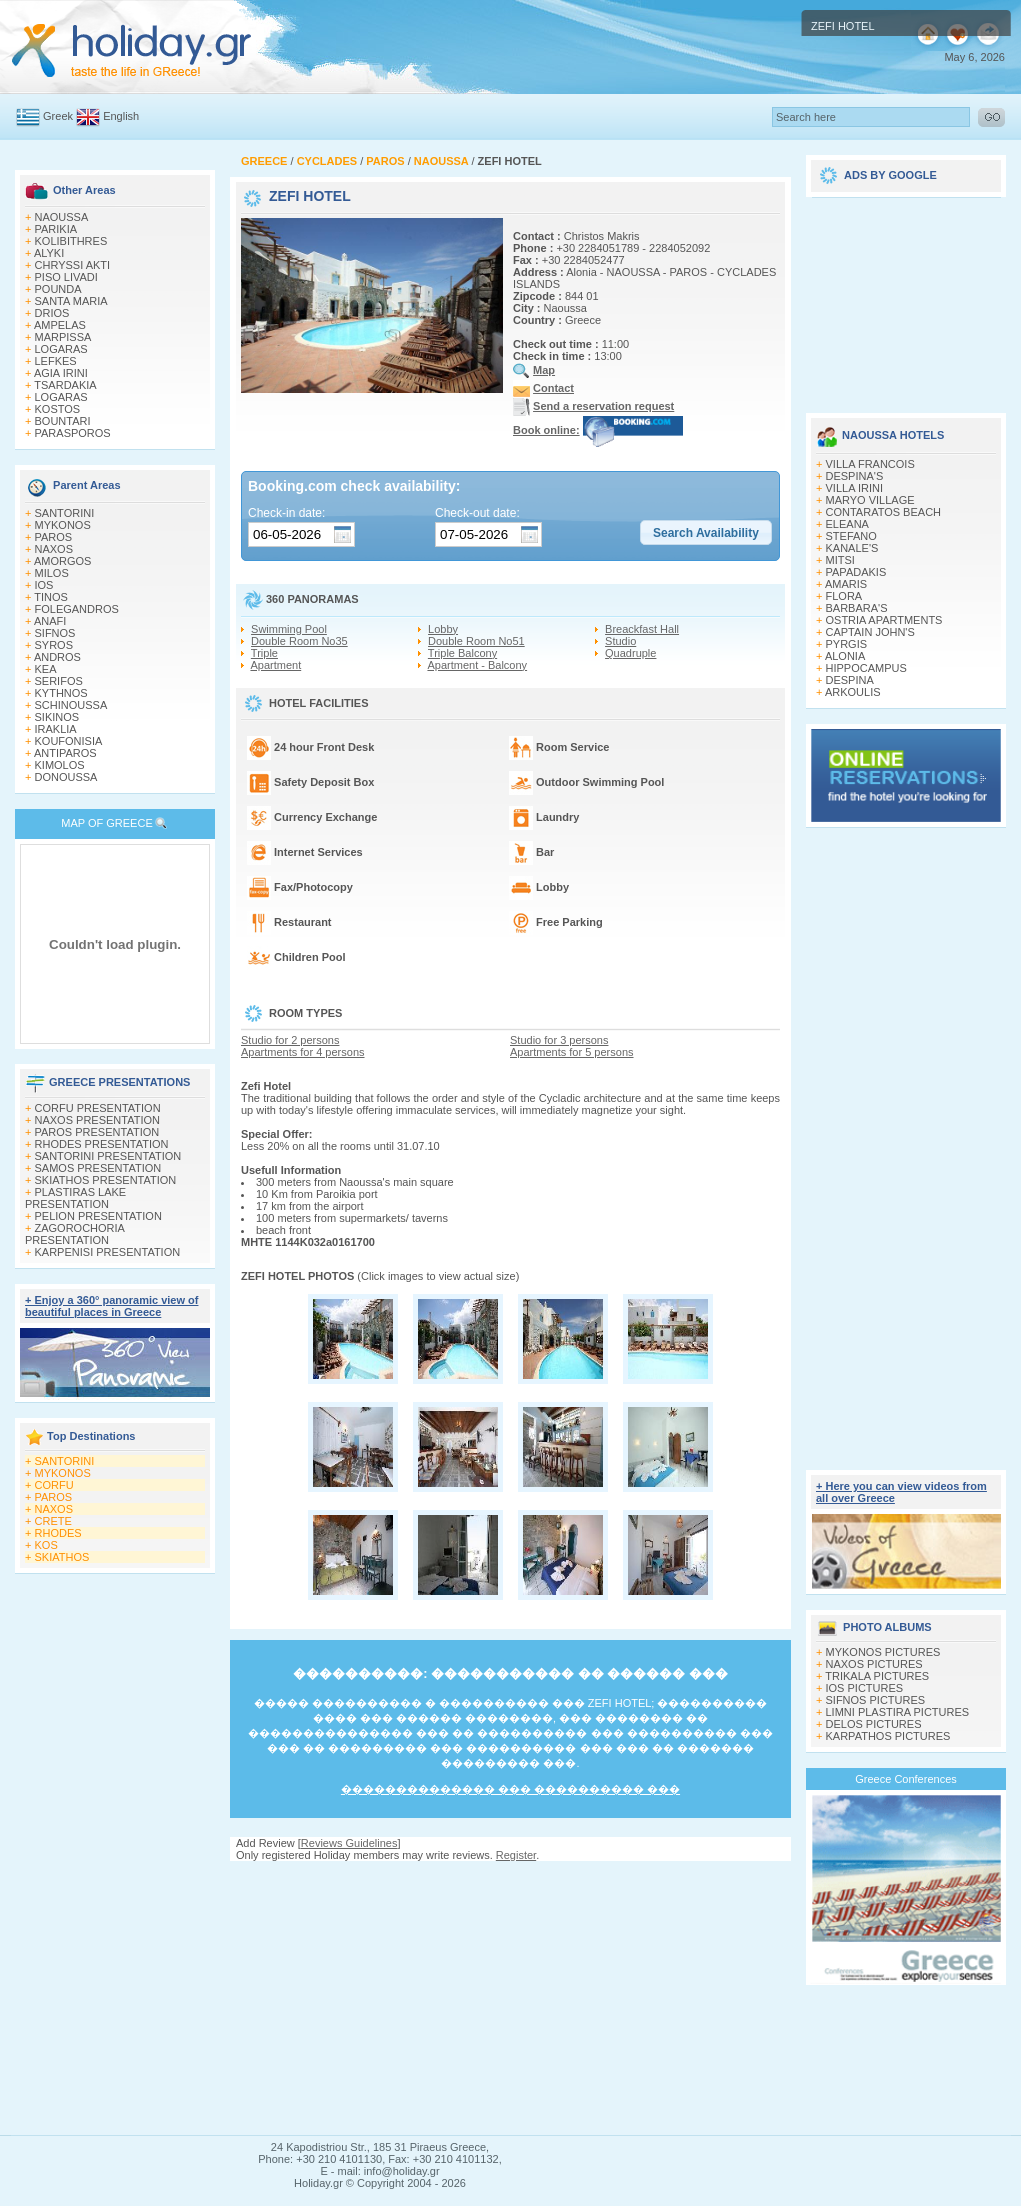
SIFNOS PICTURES (876, 1700)
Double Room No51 (476, 641)
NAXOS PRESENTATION (98, 1120)
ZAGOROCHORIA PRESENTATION (74, 1234)
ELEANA (847, 524)
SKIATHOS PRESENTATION (106, 1180)
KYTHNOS (61, 693)
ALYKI (49, 253)
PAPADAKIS (856, 572)
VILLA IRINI (854, 488)
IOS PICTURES (865, 1688)
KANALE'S (852, 548)
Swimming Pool (289, 629)
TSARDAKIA (65, 385)
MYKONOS (63, 525)
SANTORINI (65, 513)
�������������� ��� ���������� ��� (510, 1789)
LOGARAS (61, 349)
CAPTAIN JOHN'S (870, 632)
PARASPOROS (73, 433)
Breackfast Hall (642, 629)
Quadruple (630, 653)
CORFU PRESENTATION (98, 1108)
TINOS (51, 597)
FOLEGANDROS (77, 609)
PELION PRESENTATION (98, 1216)
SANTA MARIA (71, 301)
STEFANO (851, 536)
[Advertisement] (510, 1998)
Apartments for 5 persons (572, 1052)
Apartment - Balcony (477, 665)
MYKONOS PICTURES (883, 1652)
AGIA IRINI (61, 373)
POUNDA (58, 289)
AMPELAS (60, 325)
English (121, 116)
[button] (706, 533)
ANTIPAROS (65, 753)
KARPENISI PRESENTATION (108, 1252)
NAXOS (54, 549)
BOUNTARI (63, 421)
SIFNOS (55, 633)
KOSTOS (58, 409)
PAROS (54, 537)
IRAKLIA (56, 729)
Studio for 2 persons (290, 1040)
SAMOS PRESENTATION (98, 1168)
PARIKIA (56, 229)
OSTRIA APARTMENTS (884, 620)
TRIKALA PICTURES (877, 1676)
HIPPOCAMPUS (866, 668)
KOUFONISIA (69, 741)
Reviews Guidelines (349, 1843)
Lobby (443, 629)
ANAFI (50, 621)
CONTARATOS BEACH (884, 512)
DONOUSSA (66, 777)
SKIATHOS (62, 1557)
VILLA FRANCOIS (870, 464)
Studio (620, 641)
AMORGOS (62, 561)
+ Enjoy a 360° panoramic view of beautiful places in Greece (111, 1306)
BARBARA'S (857, 608)
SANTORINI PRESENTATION (108, 1156)
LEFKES (56, 361)
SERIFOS (59, 681)
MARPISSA (63, 337)
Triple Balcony (462, 653)
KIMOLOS (60, 765)
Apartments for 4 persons (303, 1052)
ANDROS (57, 657)
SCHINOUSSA (71, 705)
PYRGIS (847, 644)
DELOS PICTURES (874, 1724)
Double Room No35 (299, 641)
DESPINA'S (855, 476)
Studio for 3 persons (559, 1040)
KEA (46, 669)
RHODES (58, 1533)
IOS (44, 585)
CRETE (53, 1521)
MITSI (840, 560)
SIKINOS (57, 717)
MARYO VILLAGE (870, 500)
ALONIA (845, 656)
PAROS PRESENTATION (97, 1132)
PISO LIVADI (66, 277)
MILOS (52, 573)
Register (516, 1855)
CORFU (54, 1485)
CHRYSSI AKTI (73, 265)
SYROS (54, 645)
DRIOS (52, 313)
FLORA (844, 596)
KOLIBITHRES (71, 241)
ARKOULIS (853, 692)
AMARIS (846, 584)
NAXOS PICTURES (874, 1664)
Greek (58, 116)
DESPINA (850, 680)
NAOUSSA (62, 217)
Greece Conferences (906, 1779)
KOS (46, 1545)
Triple (264, 653)
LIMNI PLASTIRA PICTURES (898, 1712)
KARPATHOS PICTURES (888, 1736)
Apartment (275, 665)
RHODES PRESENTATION (102, 1144)
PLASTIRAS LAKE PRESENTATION (75, 1198)
